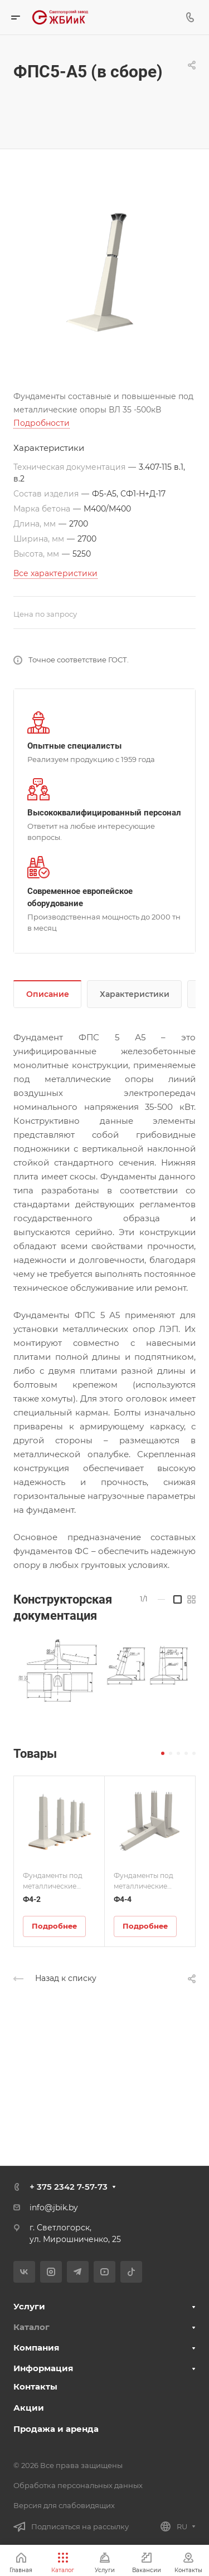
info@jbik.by (54, 2208)
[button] (162, 1753)
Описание (47, 994)
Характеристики (134, 994)
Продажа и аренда (56, 2428)
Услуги (29, 2306)
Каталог (31, 2327)
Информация (43, 2368)
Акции (28, 2407)
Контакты (35, 2386)
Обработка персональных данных (78, 2485)
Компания (36, 2347)
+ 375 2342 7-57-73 (69, 2186)
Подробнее (54, 1925)
